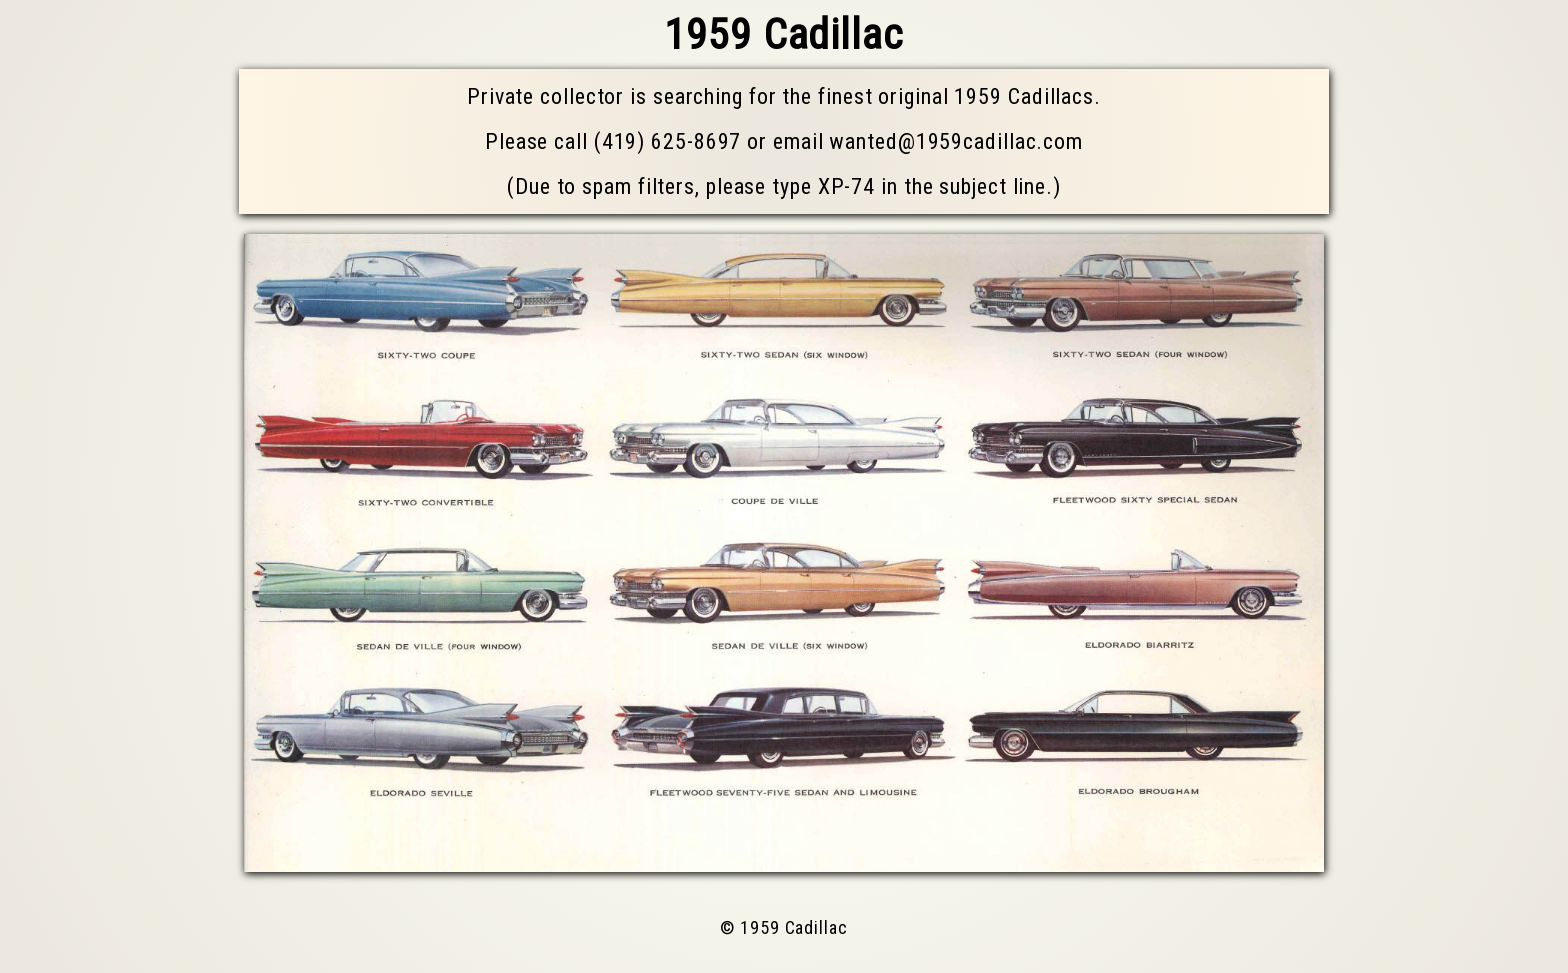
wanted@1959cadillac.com (956, 141)
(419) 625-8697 (668, 141)
